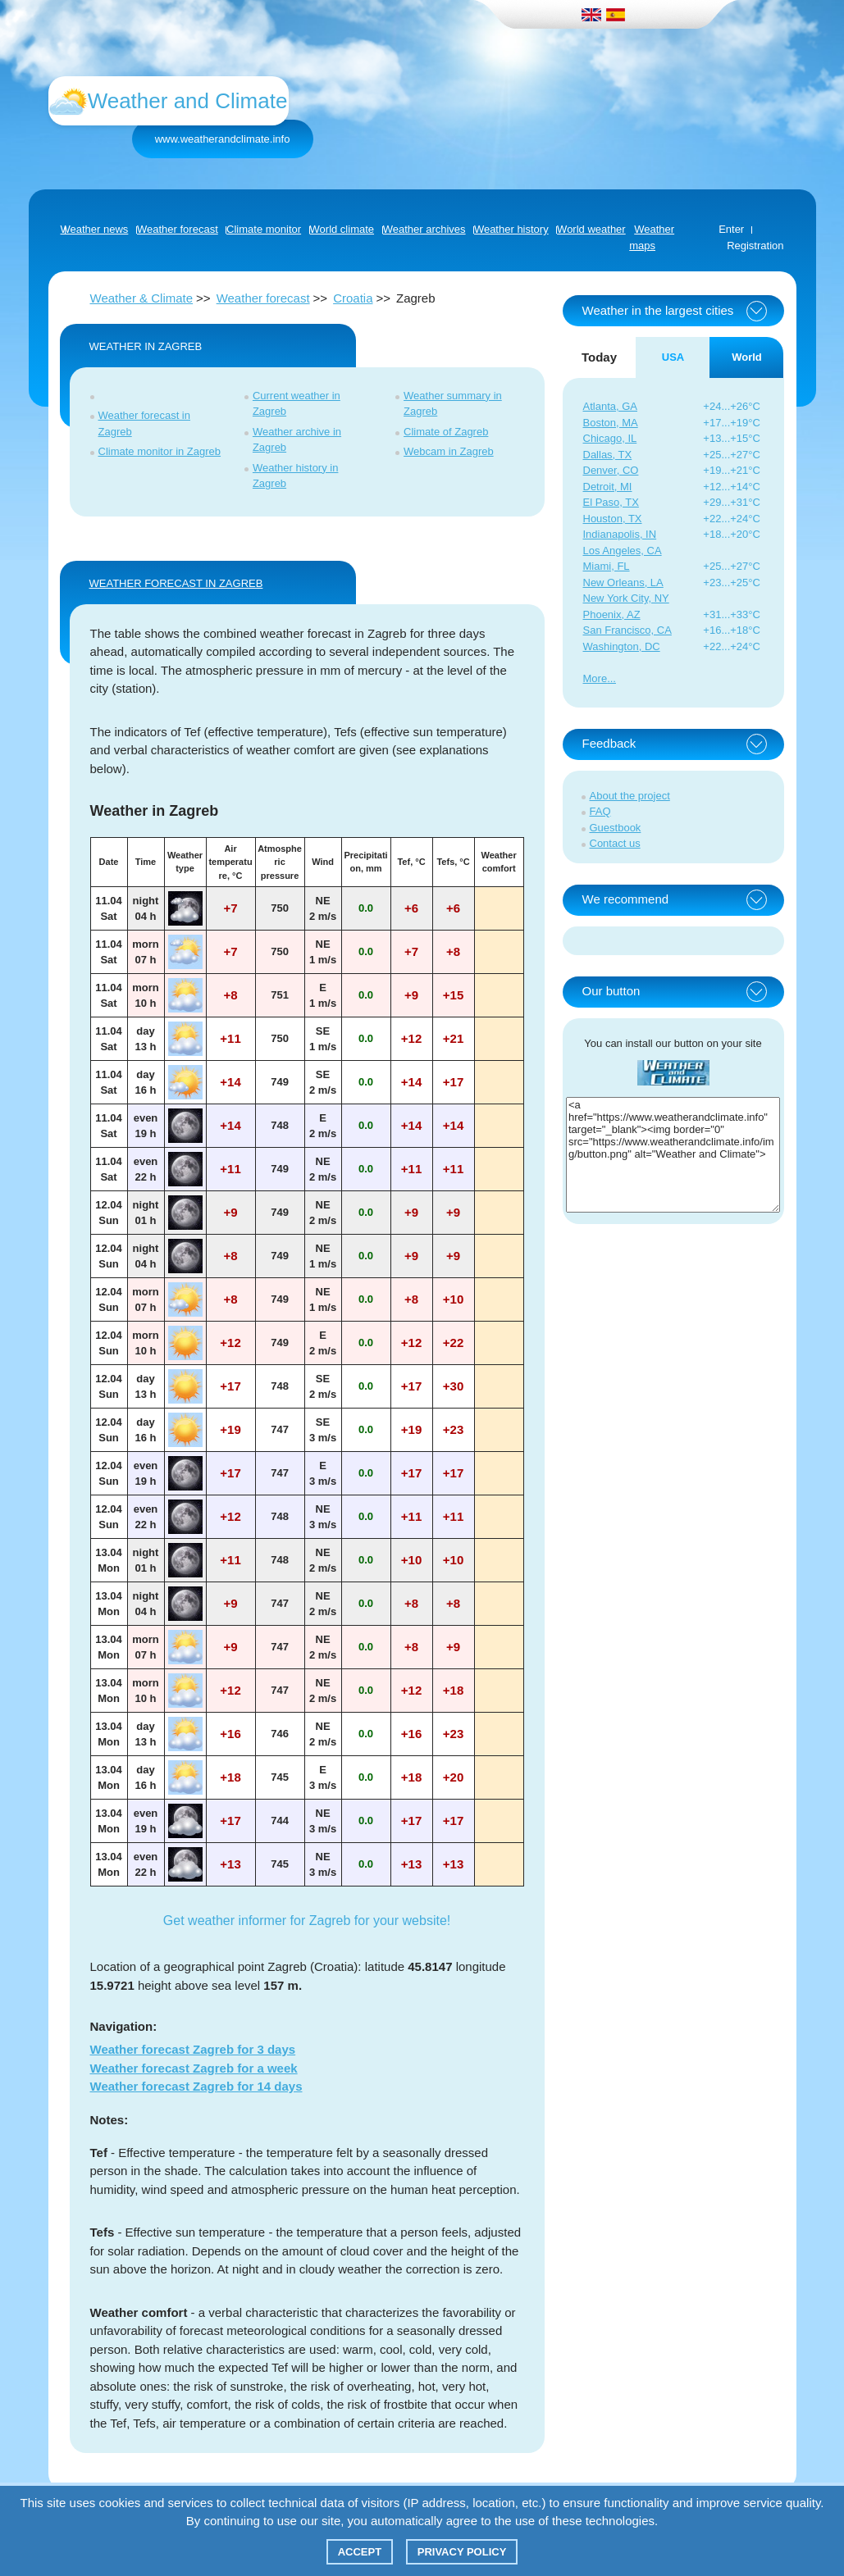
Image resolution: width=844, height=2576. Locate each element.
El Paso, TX (611, 502)
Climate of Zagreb (446, 432)
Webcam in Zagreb (449, 451)
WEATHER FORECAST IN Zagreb (176, 583)
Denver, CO (611, 470)
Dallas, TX (607, 454)
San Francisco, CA (627, 630)
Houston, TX (612, 518)
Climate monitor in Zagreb (159, 451)
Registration (755, 245)
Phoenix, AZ (612, 614)
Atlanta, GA (610, 406)
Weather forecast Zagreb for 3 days (193, 2049)
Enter (731, 229)
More (595, 678)
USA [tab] (673, 357)
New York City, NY (626, 598)
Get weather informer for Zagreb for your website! (306, 1920)
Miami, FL (606, 566)
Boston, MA (610, 422)
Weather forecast (263, 298)
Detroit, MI (607, 486)
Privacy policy (462, 2552)
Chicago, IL (610, 438)
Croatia (352, 298)
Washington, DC (621, 646)
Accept (359, 2552)
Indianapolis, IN (620, 534)
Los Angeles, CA (622, 550)
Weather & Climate (142, 298)
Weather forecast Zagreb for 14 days (196, 2086)
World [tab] (747, 357)
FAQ (600, 811)
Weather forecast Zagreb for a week (194, 2068)
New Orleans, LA (623, 582)
